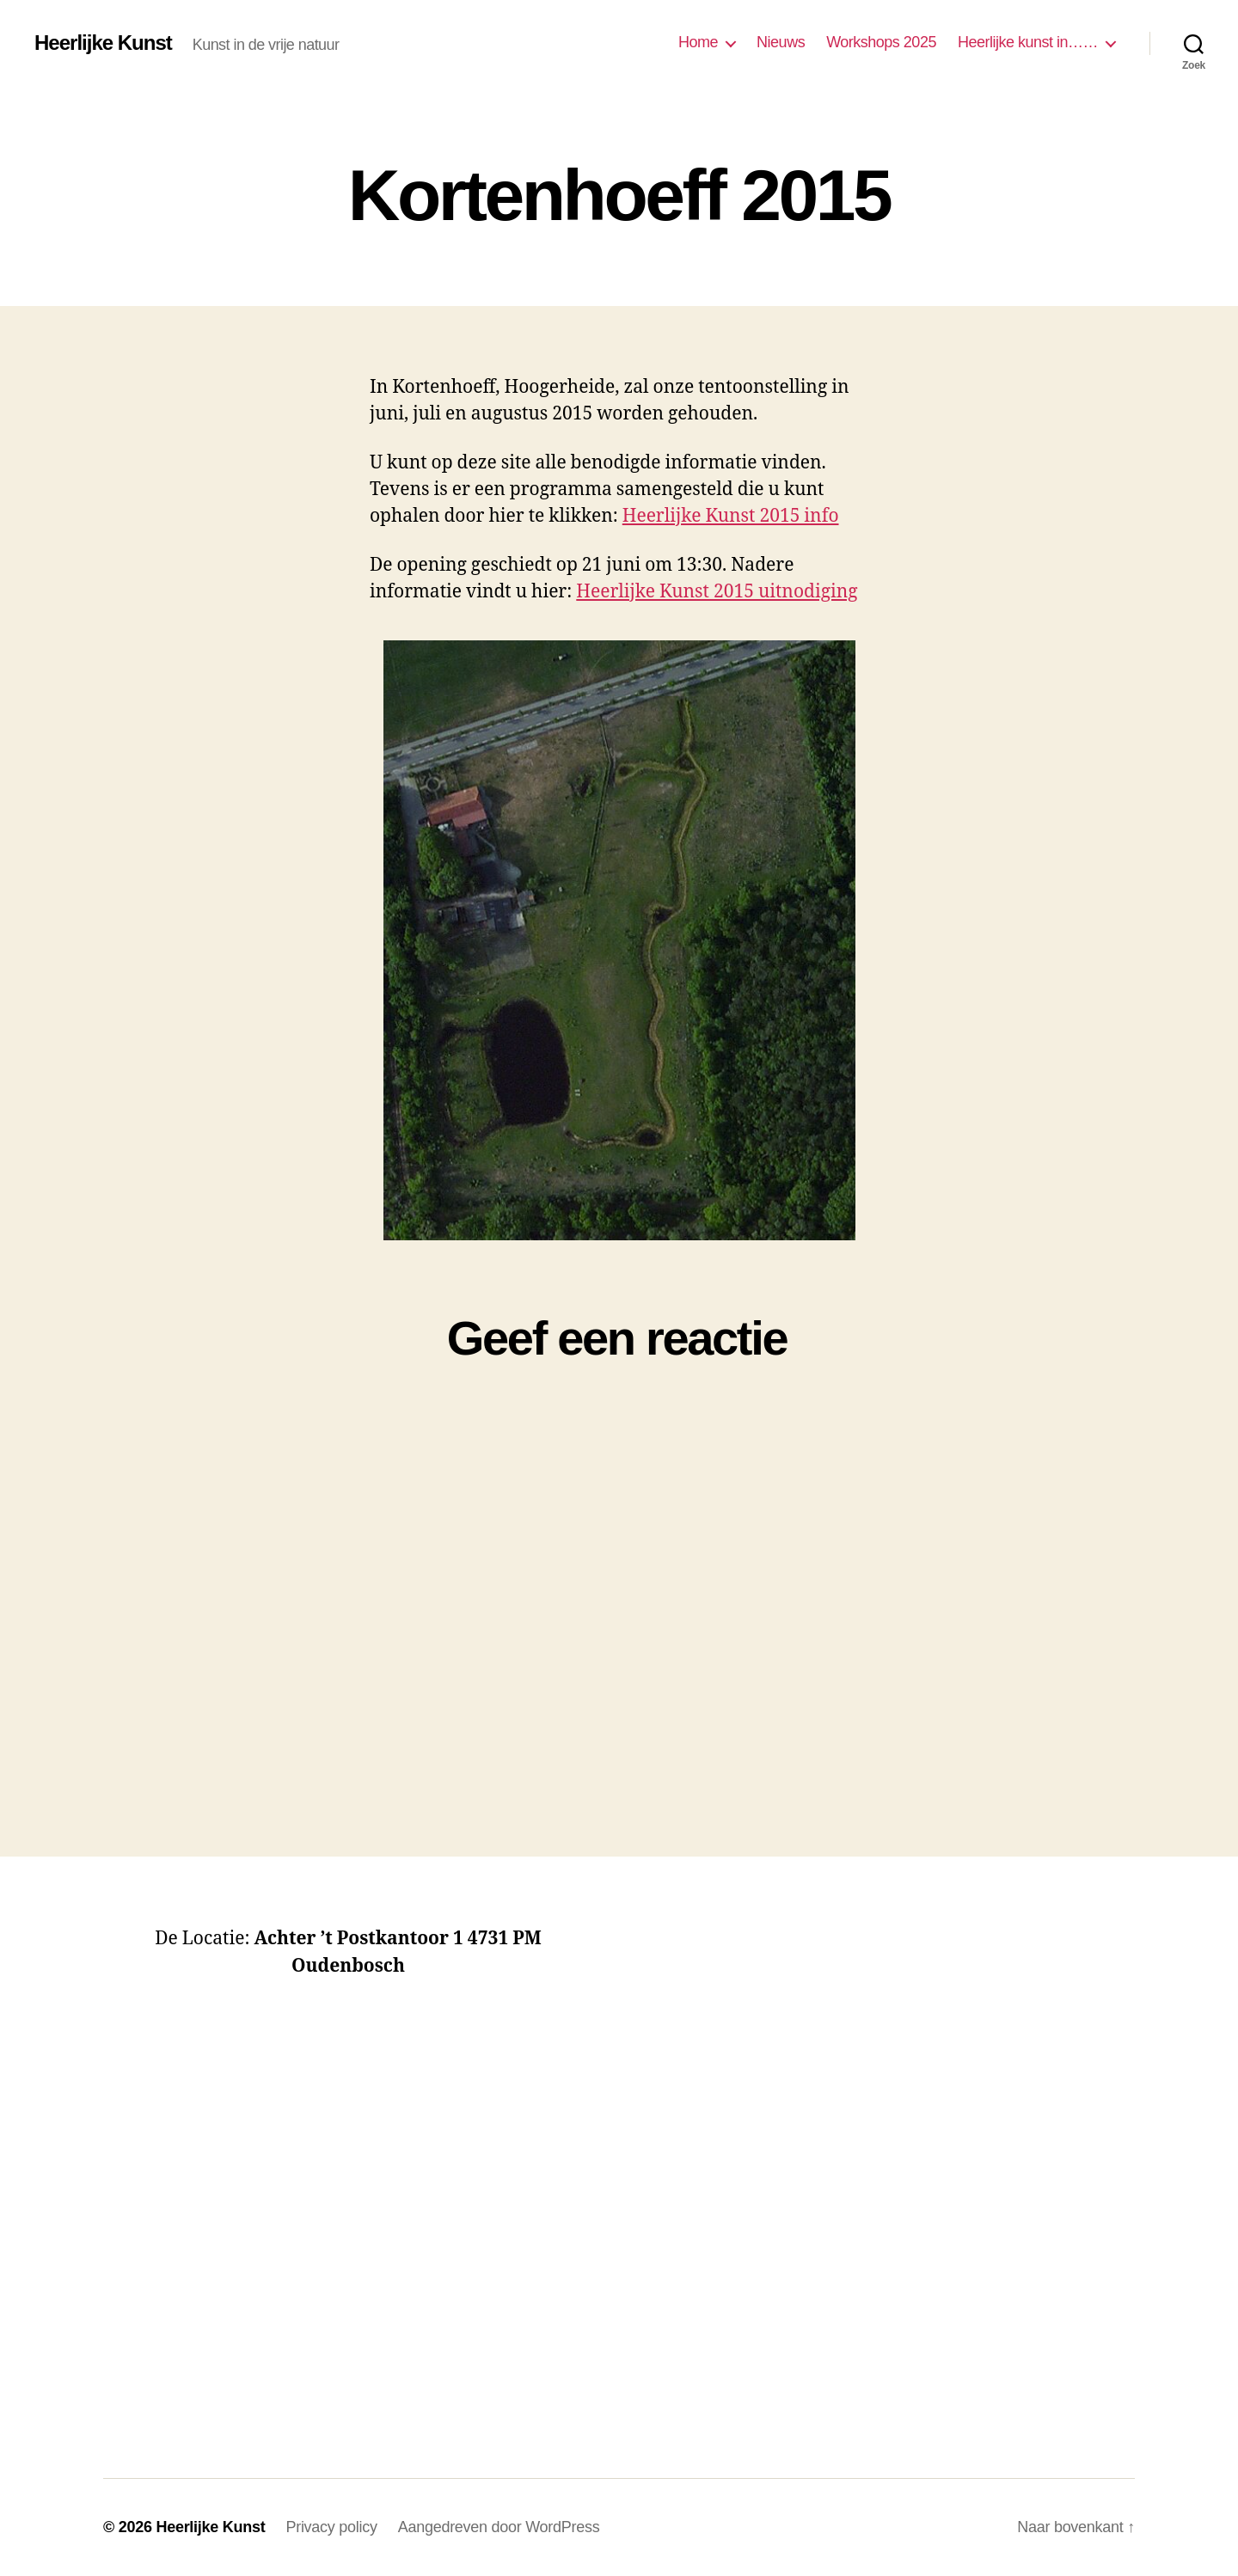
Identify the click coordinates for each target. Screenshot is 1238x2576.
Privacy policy (331, 2527)
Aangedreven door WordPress (499, 2527)
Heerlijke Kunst (103, 43)
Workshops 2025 (881, 42)
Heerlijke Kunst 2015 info (730, 516)
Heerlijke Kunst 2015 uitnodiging (716, 591)
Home (698, 42)
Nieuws (781, 42)
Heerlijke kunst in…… (1028, 42)
